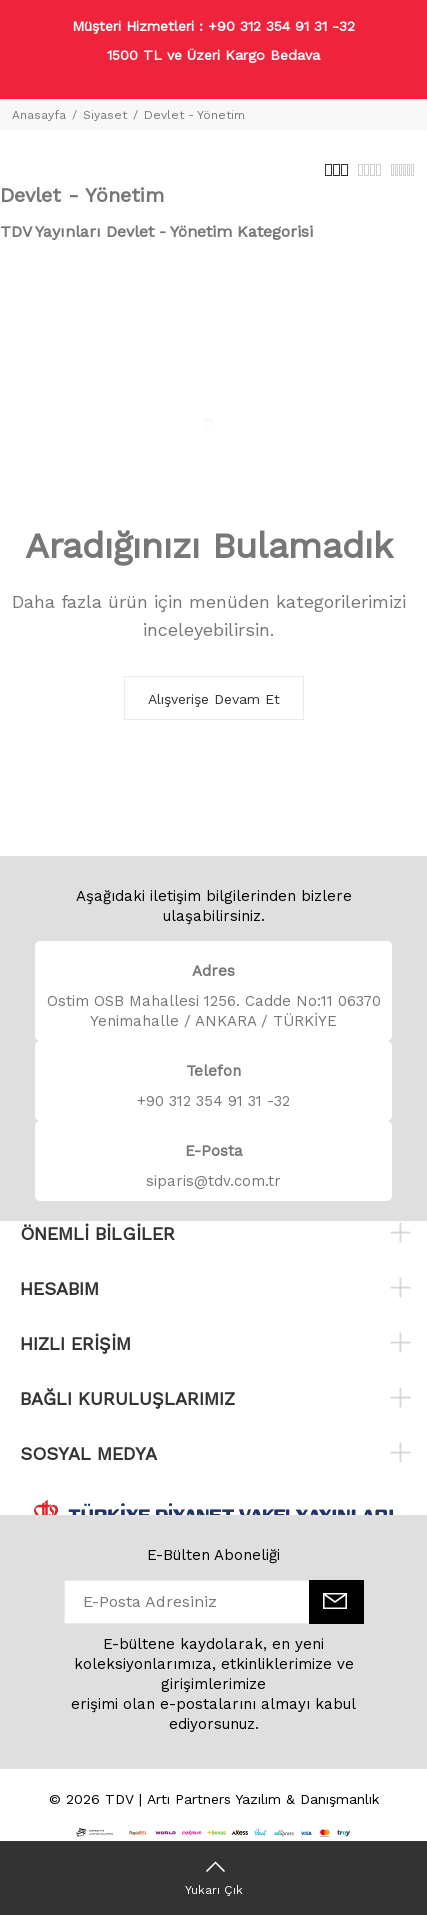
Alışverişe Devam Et (214, 699)
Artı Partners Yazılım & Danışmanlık (263, 1799)
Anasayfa (39, 115)
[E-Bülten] (336, 1602)
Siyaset (105, 115)
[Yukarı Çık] (213, 1878)
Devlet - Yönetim (194, 115)
